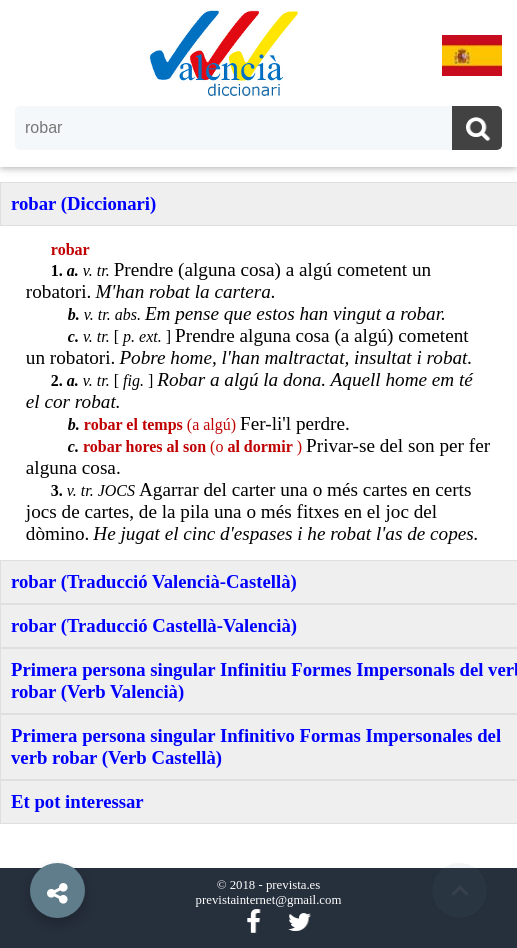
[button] (20, 845)
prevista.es (293, 885)
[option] (258, 474)
